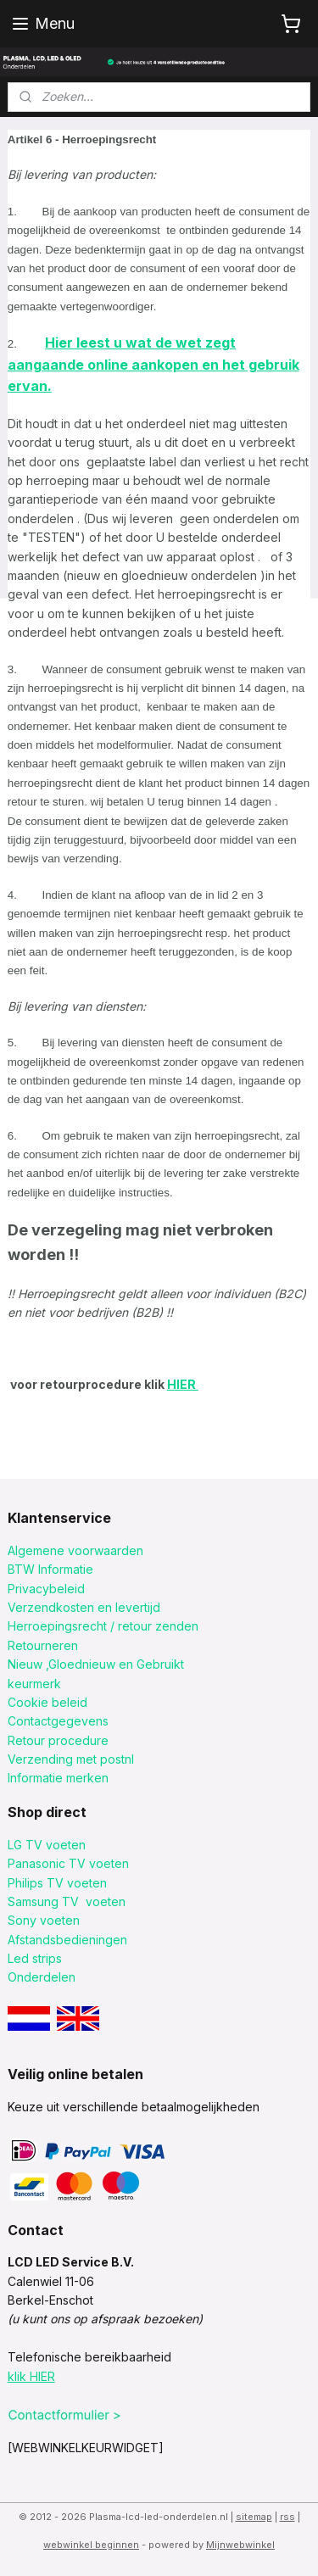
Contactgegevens (58, 1721)
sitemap (254, 2517)
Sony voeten (44, 1920)
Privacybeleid (46, 1588)
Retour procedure (58, 1740)
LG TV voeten (47, 1844)
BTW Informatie (50, 1569)
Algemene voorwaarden (75, 1550)
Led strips (35, 1958)
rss (287, 2517)
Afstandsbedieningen (67, 1939)
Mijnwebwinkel (240, 2545)
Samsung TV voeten (67, 1901)
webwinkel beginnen (91, 2545)
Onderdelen (41, 1977)
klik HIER (31, 2376)
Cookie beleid (47, 1702)
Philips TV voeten (57, 1883)
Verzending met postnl (71, 1759)
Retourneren (43, 1645)
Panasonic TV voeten (68, 1863)
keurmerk (34, 1683)
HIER (182, 1384)
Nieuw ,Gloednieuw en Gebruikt (96, 1664)
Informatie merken (58, 1777)
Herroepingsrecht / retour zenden (103, 1626)
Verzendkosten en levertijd (84, 1607)
